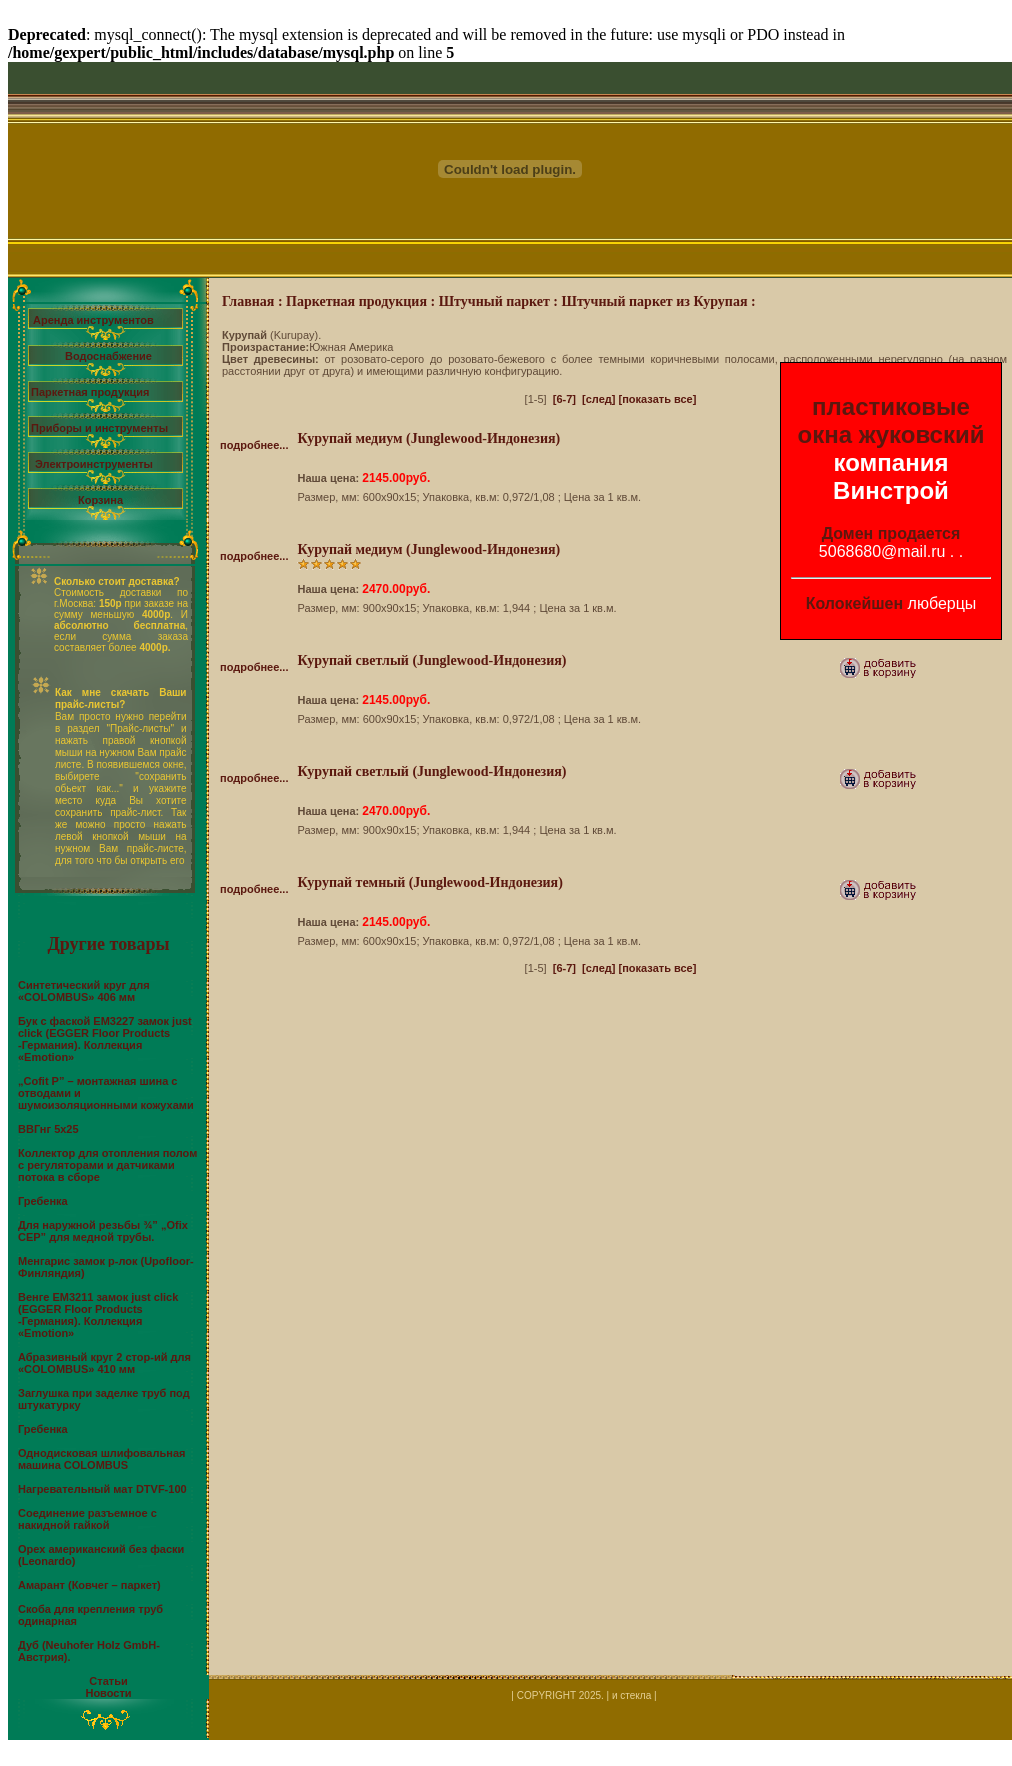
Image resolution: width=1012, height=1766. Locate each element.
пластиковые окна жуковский (891, 420)
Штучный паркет (494, 301)
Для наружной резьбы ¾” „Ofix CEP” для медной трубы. (103, 1231)
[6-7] (564, 399)
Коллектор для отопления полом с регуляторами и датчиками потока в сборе (107, 1165)
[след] (598, 399)
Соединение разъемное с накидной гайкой (87, 1519)
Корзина (100, 500)
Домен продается (891, 533)
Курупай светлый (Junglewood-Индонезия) (431, 660)
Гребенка (43, 1201)
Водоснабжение (108, 356)
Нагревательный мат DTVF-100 (102, 1489)
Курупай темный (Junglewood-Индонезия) (429, 882)
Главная (248, 301)
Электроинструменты (94, 464)
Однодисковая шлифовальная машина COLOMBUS (101, 1459)
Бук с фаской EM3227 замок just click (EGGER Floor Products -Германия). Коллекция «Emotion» (105, 1039)
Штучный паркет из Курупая (655, 301)
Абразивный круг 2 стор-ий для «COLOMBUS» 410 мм (104, 1363)
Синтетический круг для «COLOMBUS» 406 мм (84, 991)
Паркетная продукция (90, 392)
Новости (108, 1693)
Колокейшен (855, 603)
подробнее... (254, 445)
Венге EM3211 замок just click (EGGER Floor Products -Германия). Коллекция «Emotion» (98, 1315)
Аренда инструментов (93, 320)
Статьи (108, 1681)
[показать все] (658, 399)
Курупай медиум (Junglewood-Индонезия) (428, 438)
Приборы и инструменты (99, 428)
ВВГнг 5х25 (48, 1129)
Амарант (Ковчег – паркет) (89, 1585)
